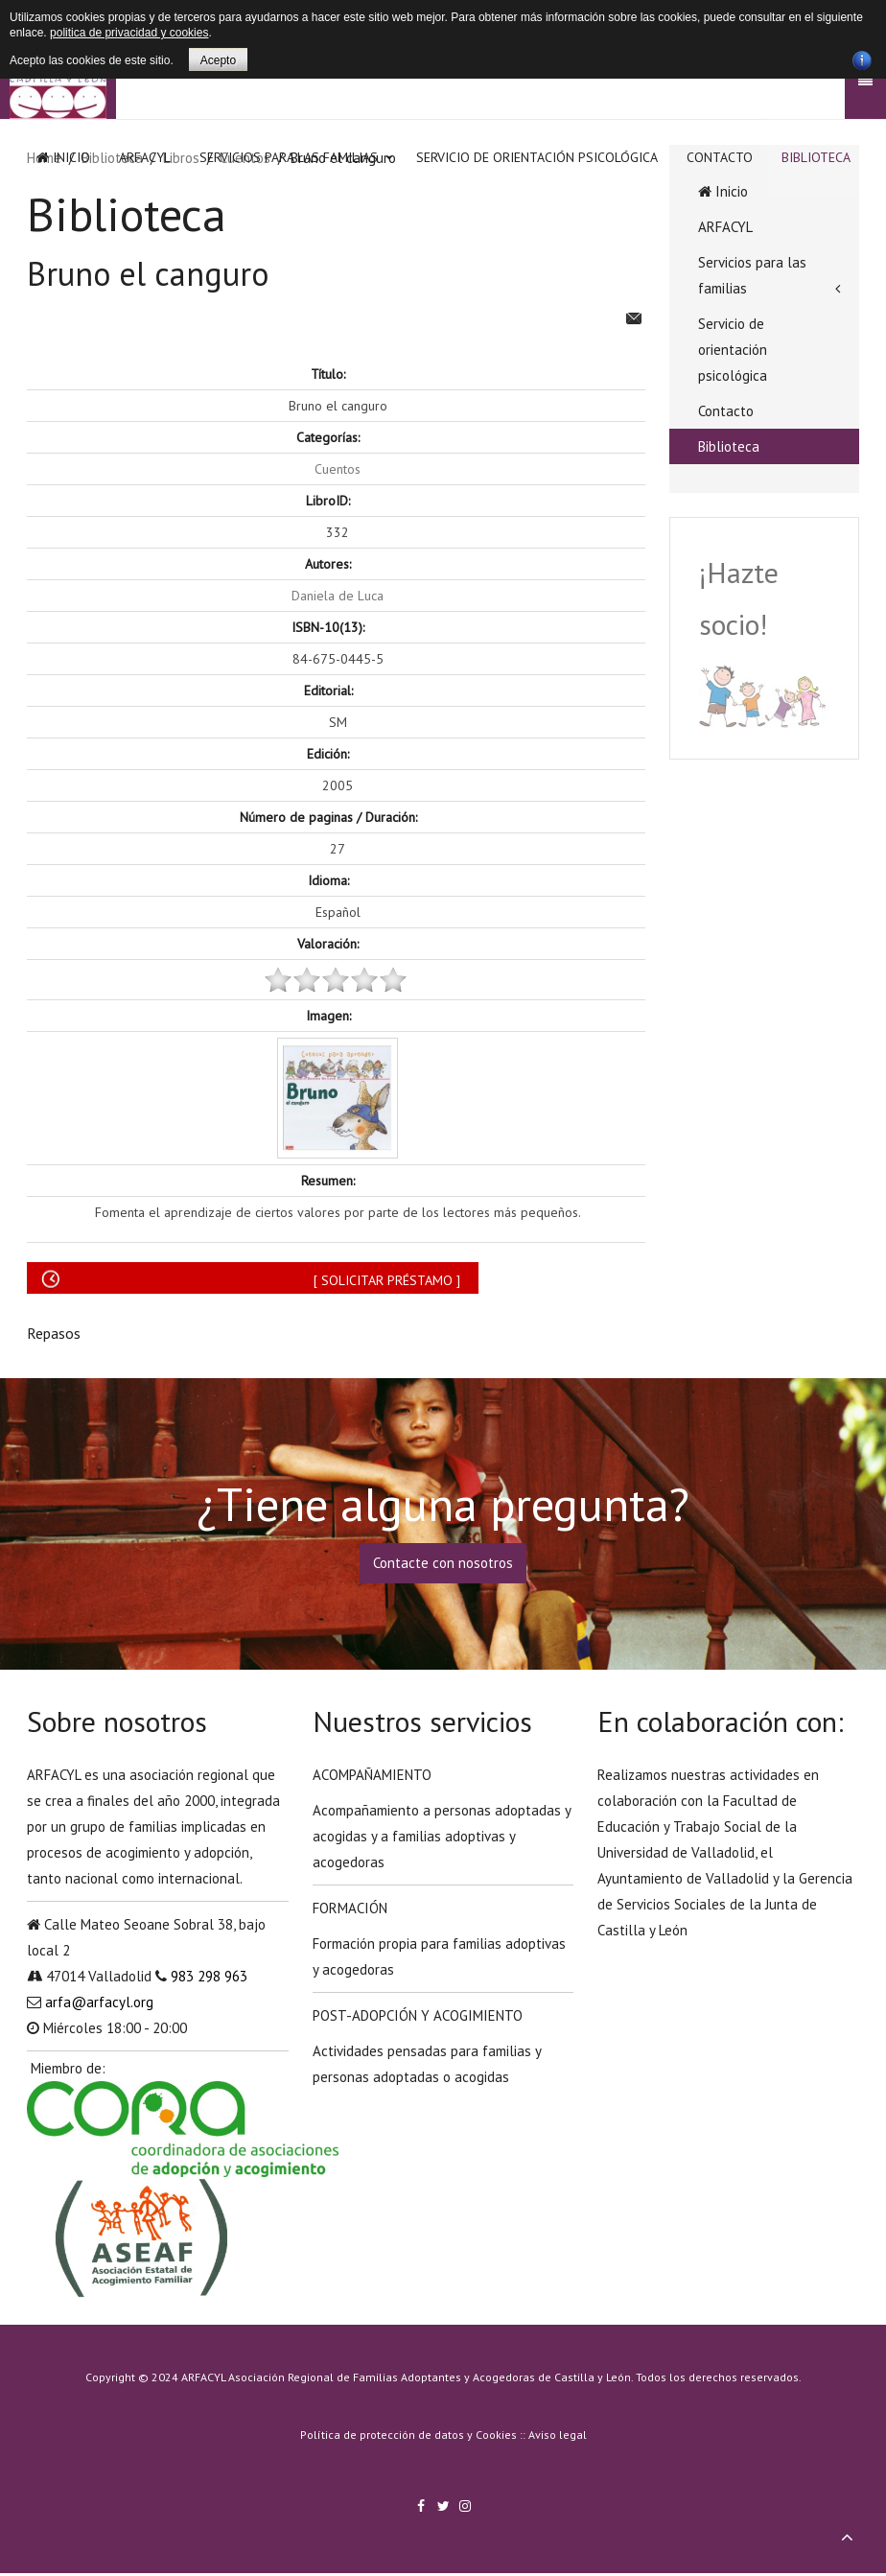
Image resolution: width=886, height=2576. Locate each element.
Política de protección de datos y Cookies (408, 2434)
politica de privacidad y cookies (129, 32)
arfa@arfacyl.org (99, 2002)
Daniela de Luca (337, 595)
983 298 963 (209, 1976)
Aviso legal (557, 2434)
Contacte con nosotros (443, 1563)
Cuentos (338, 469)
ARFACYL (145, 157)
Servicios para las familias (288, 157)
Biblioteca (816, 157)
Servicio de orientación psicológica (537, 157)
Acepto (218, 60)
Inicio (63, 157)
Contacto (720, 157)
